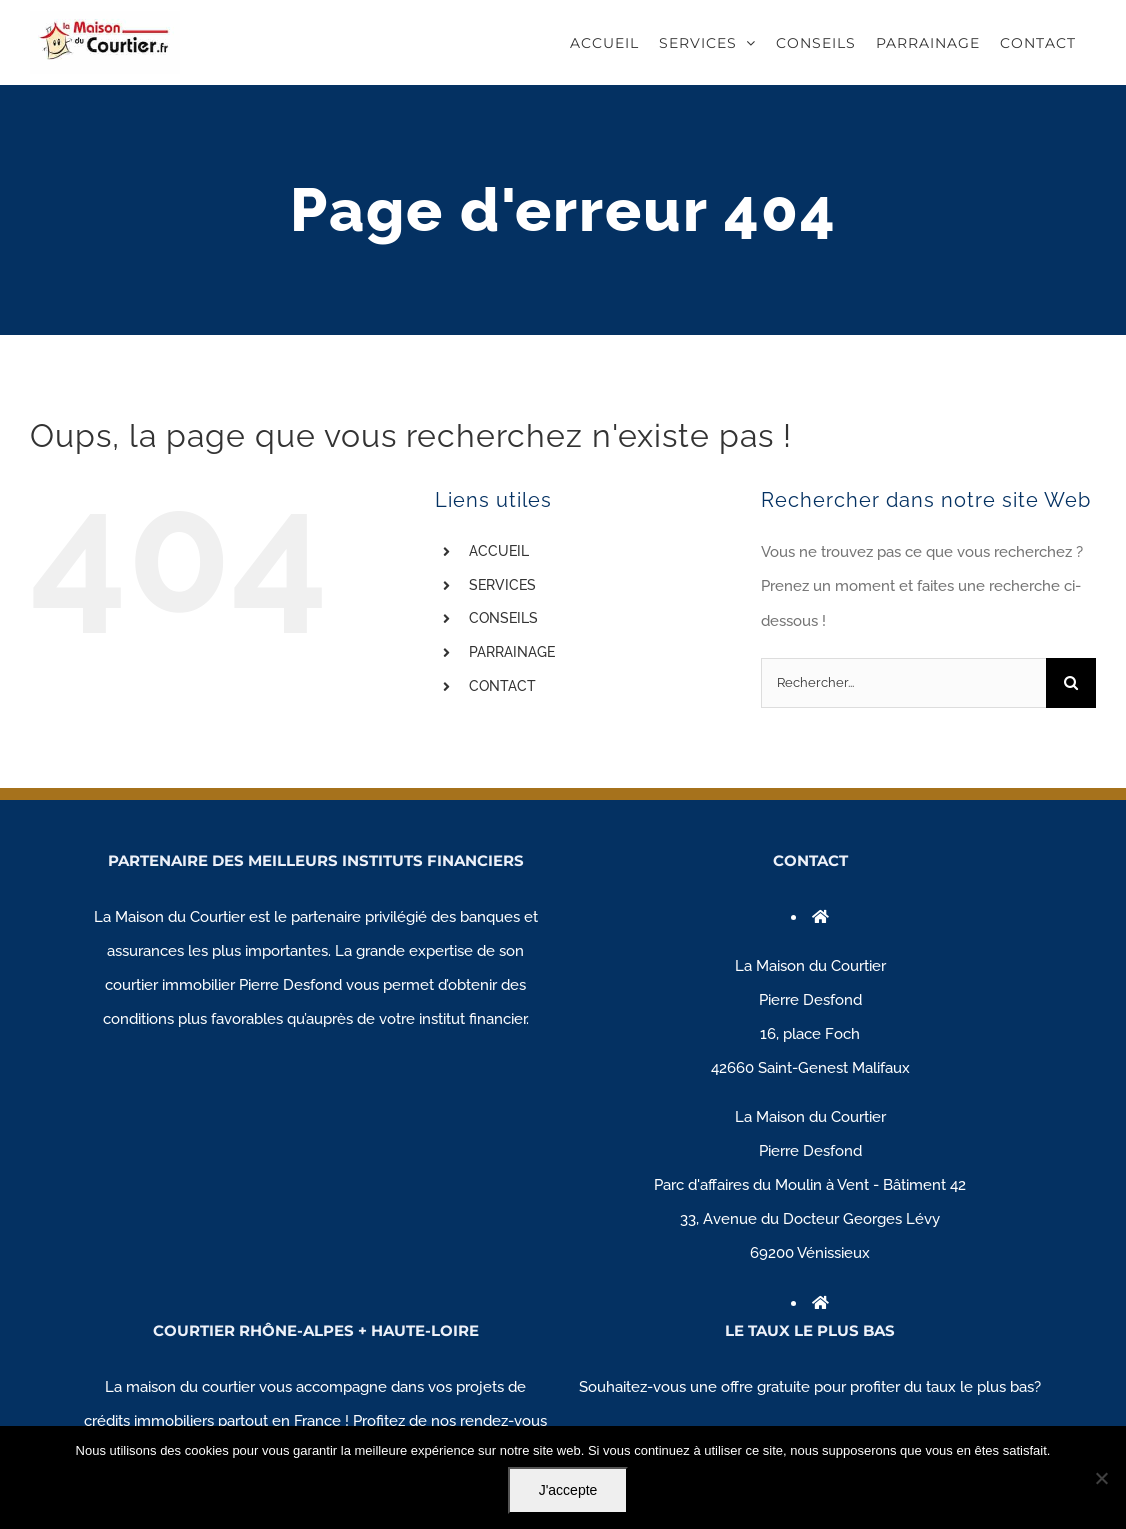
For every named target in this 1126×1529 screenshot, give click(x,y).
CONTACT (502, 686)
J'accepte (568, 1490)
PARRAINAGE (512, 652)
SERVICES (502, 585)
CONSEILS (503, 618)
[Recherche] (1071, 683)
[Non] (1101, 1478)
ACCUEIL (499, 551)
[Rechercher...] (903, 683)
